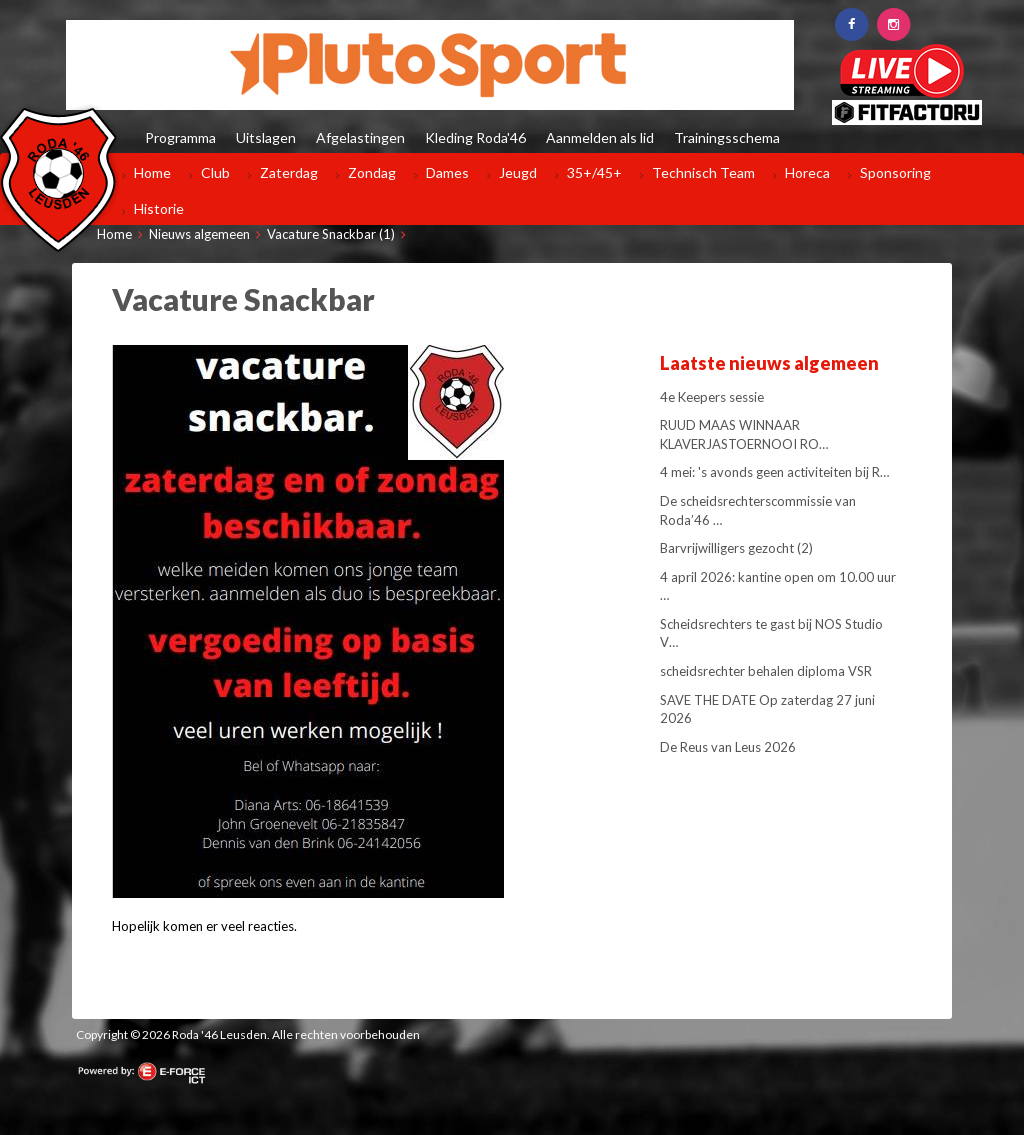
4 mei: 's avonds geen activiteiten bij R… (774, 472)
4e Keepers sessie (712, 397)
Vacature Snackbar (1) (331, 234)
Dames (447, 172)
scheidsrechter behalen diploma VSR (766, 671)
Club (215, 172)
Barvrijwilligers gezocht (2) (736, 548)
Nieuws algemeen (199, 234)
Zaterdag (289, 172)
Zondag (372, 172)
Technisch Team (703, 172)
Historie (159, 208)
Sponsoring (895, 172)
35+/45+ (594, 172)
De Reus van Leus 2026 (728, 747)
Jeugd (518, 172)
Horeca (807, 172)
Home (152, 172)
